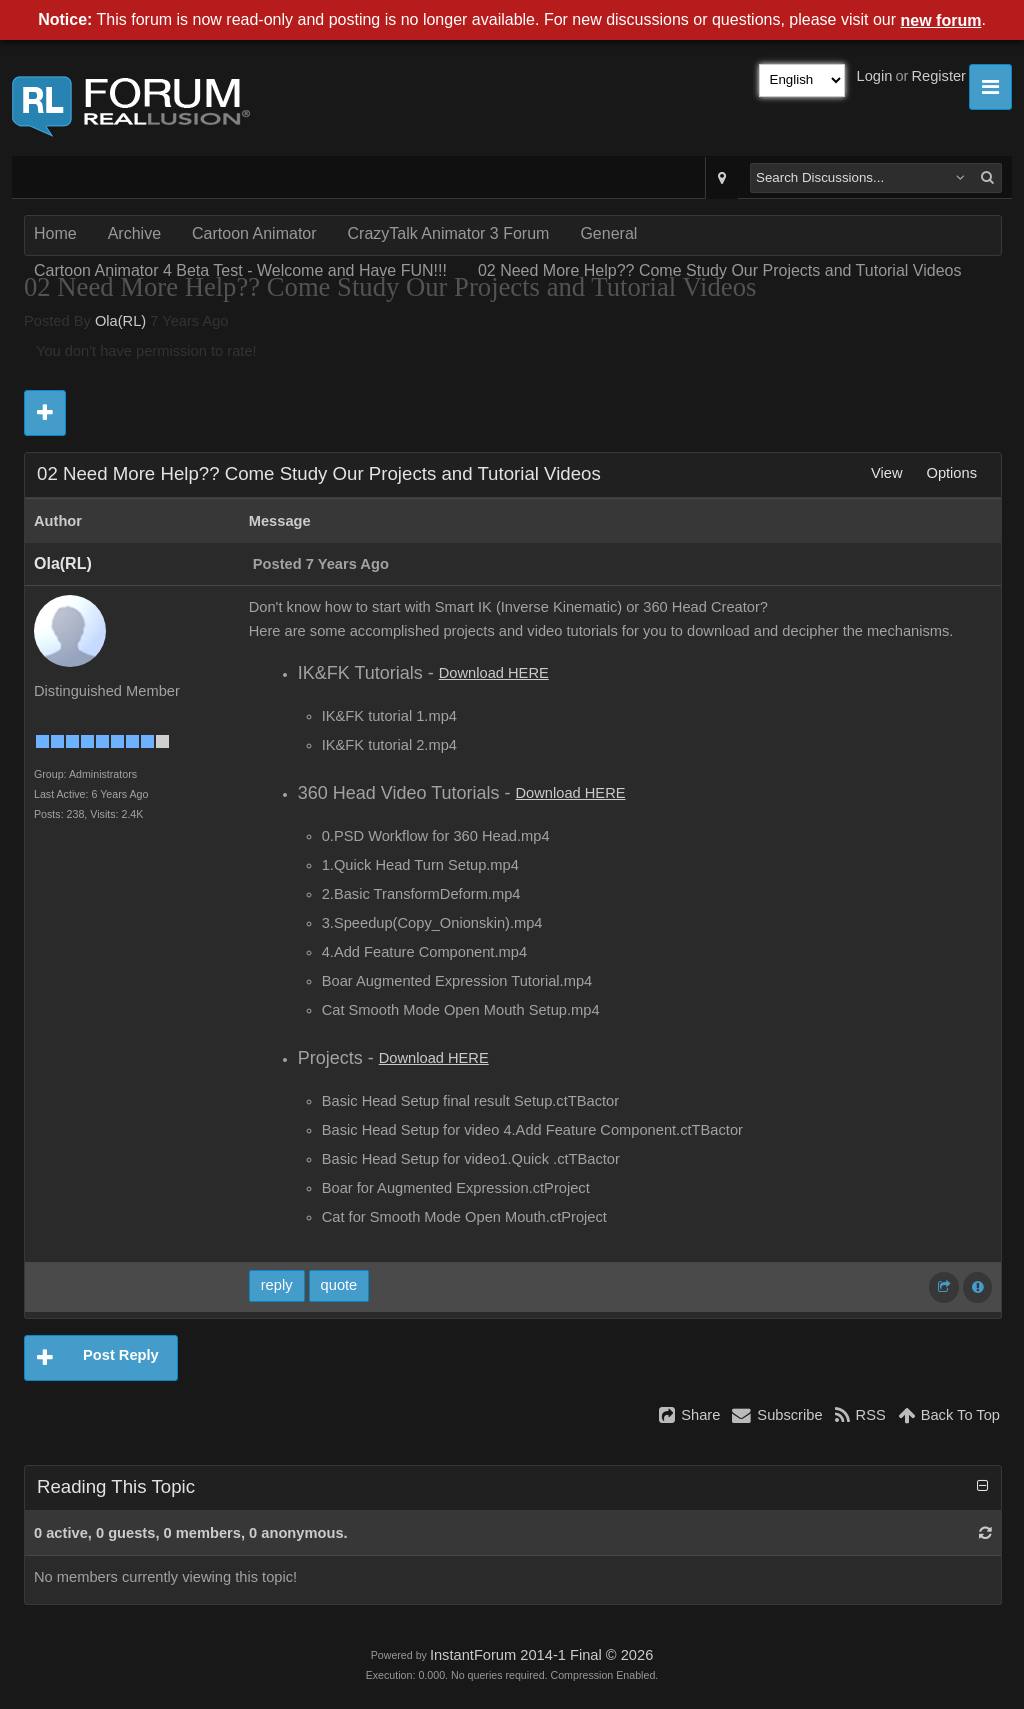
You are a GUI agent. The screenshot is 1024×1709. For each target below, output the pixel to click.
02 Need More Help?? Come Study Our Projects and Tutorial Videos (720, 270)
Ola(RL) (120, 321)
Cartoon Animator (254, 233)
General (608, 233)
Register (938, 76)
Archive (134, 233)
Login (875, 76)
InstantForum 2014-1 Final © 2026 (541, 1655)
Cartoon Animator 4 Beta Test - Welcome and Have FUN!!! (240, 270)
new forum (941, 20)
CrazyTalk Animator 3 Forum (449, 233)
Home (55, 233)
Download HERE (494, 673)
